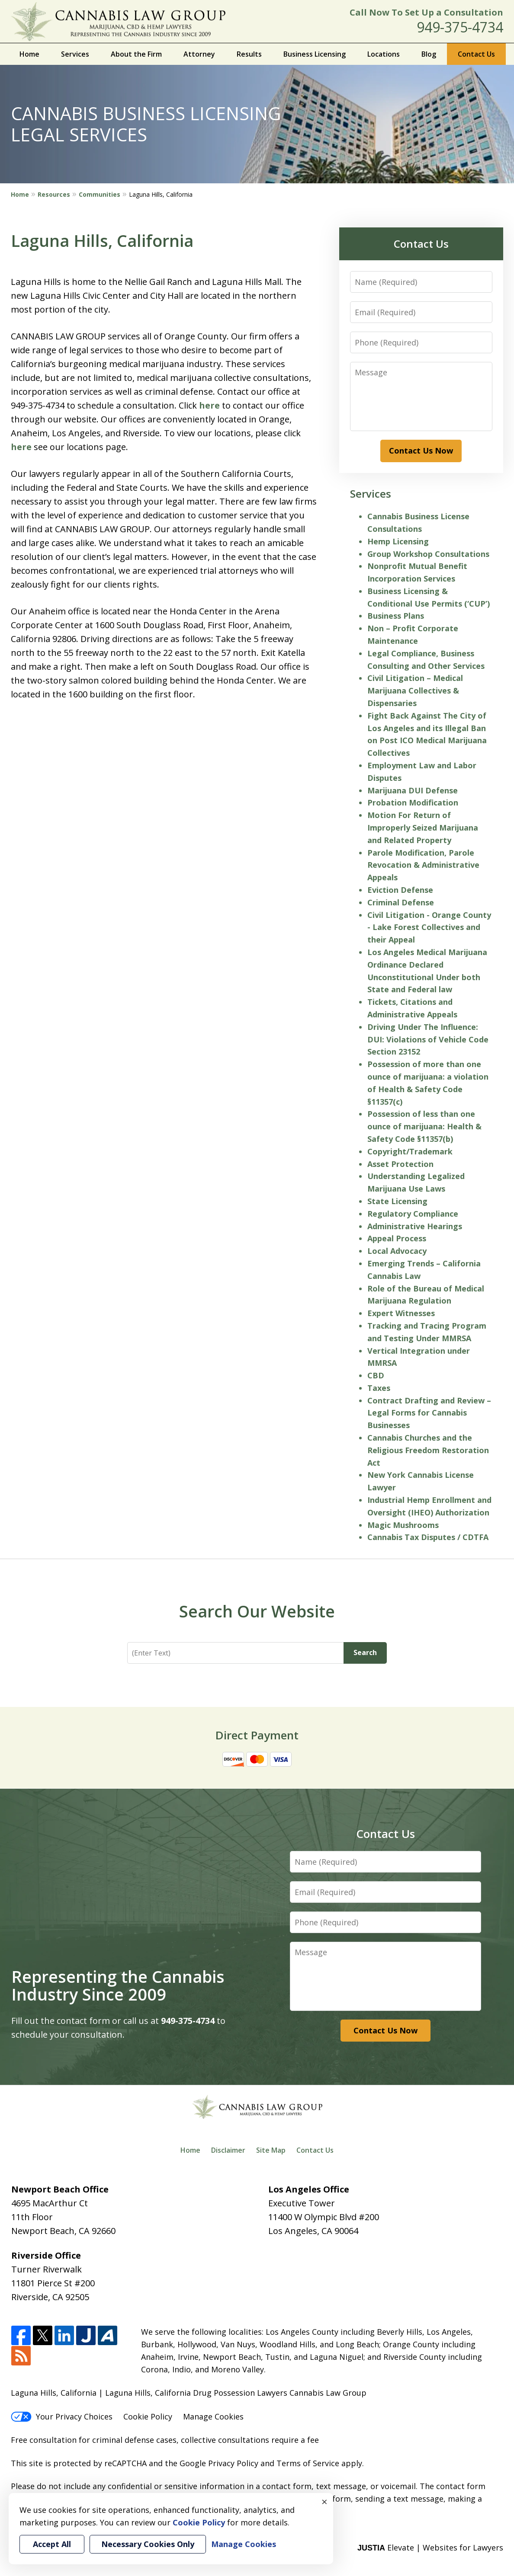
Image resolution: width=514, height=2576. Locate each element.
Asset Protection (400, 1164)
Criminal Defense (400, 902)
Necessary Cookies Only (147, 2544)
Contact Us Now (421, 450)
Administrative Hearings (414, 1226)
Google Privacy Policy (219, 2463)
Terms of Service (307, 2463)
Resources (54, 194)
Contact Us (476, 54)
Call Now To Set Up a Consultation (426, 12)
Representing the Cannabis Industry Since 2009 (118, 1985)
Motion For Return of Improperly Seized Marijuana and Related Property (422, 827)
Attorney (199, 54)
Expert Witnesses (401, 1313)
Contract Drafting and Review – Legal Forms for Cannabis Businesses (429, 1413)
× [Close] (324, 2501)
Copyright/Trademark (410, 1151)
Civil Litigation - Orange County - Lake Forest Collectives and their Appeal (429, 927)
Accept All (52, 2544)
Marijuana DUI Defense (412, 790)
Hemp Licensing (398, 541)
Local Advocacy (397, 1251)
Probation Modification (412, 802)
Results (249, 54)
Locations (383, 54)
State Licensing (397, 1201)
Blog (428, 54)
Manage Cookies (213, 2416)
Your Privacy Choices (61, 2416)
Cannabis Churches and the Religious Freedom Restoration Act (428, 1450)
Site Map (271, 2150)
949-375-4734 (460, 27)
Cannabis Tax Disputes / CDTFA (427, 1537)
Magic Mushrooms (403, 1525)
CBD (375, 1375)
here (209, 405)
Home (29, 54)
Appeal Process (396, 1238)
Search (365, 1652)
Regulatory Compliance (412, 1213)
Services (75, 54)
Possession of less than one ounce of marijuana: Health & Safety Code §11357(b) (424, 1126)
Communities (99, 194)
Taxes (378, 1388)
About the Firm (136, 54)
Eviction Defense (400, 890)
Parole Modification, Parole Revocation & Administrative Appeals (423, 865)
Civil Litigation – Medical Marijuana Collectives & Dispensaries (415, 690)
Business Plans (395, 615)
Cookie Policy (147, 2416)
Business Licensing (314, 54)
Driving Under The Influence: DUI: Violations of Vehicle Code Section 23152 (427, 1039)
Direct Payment (257, 1735)
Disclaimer (228, 2150)
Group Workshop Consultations (428, 554)
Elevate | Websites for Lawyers (430, 2547)
